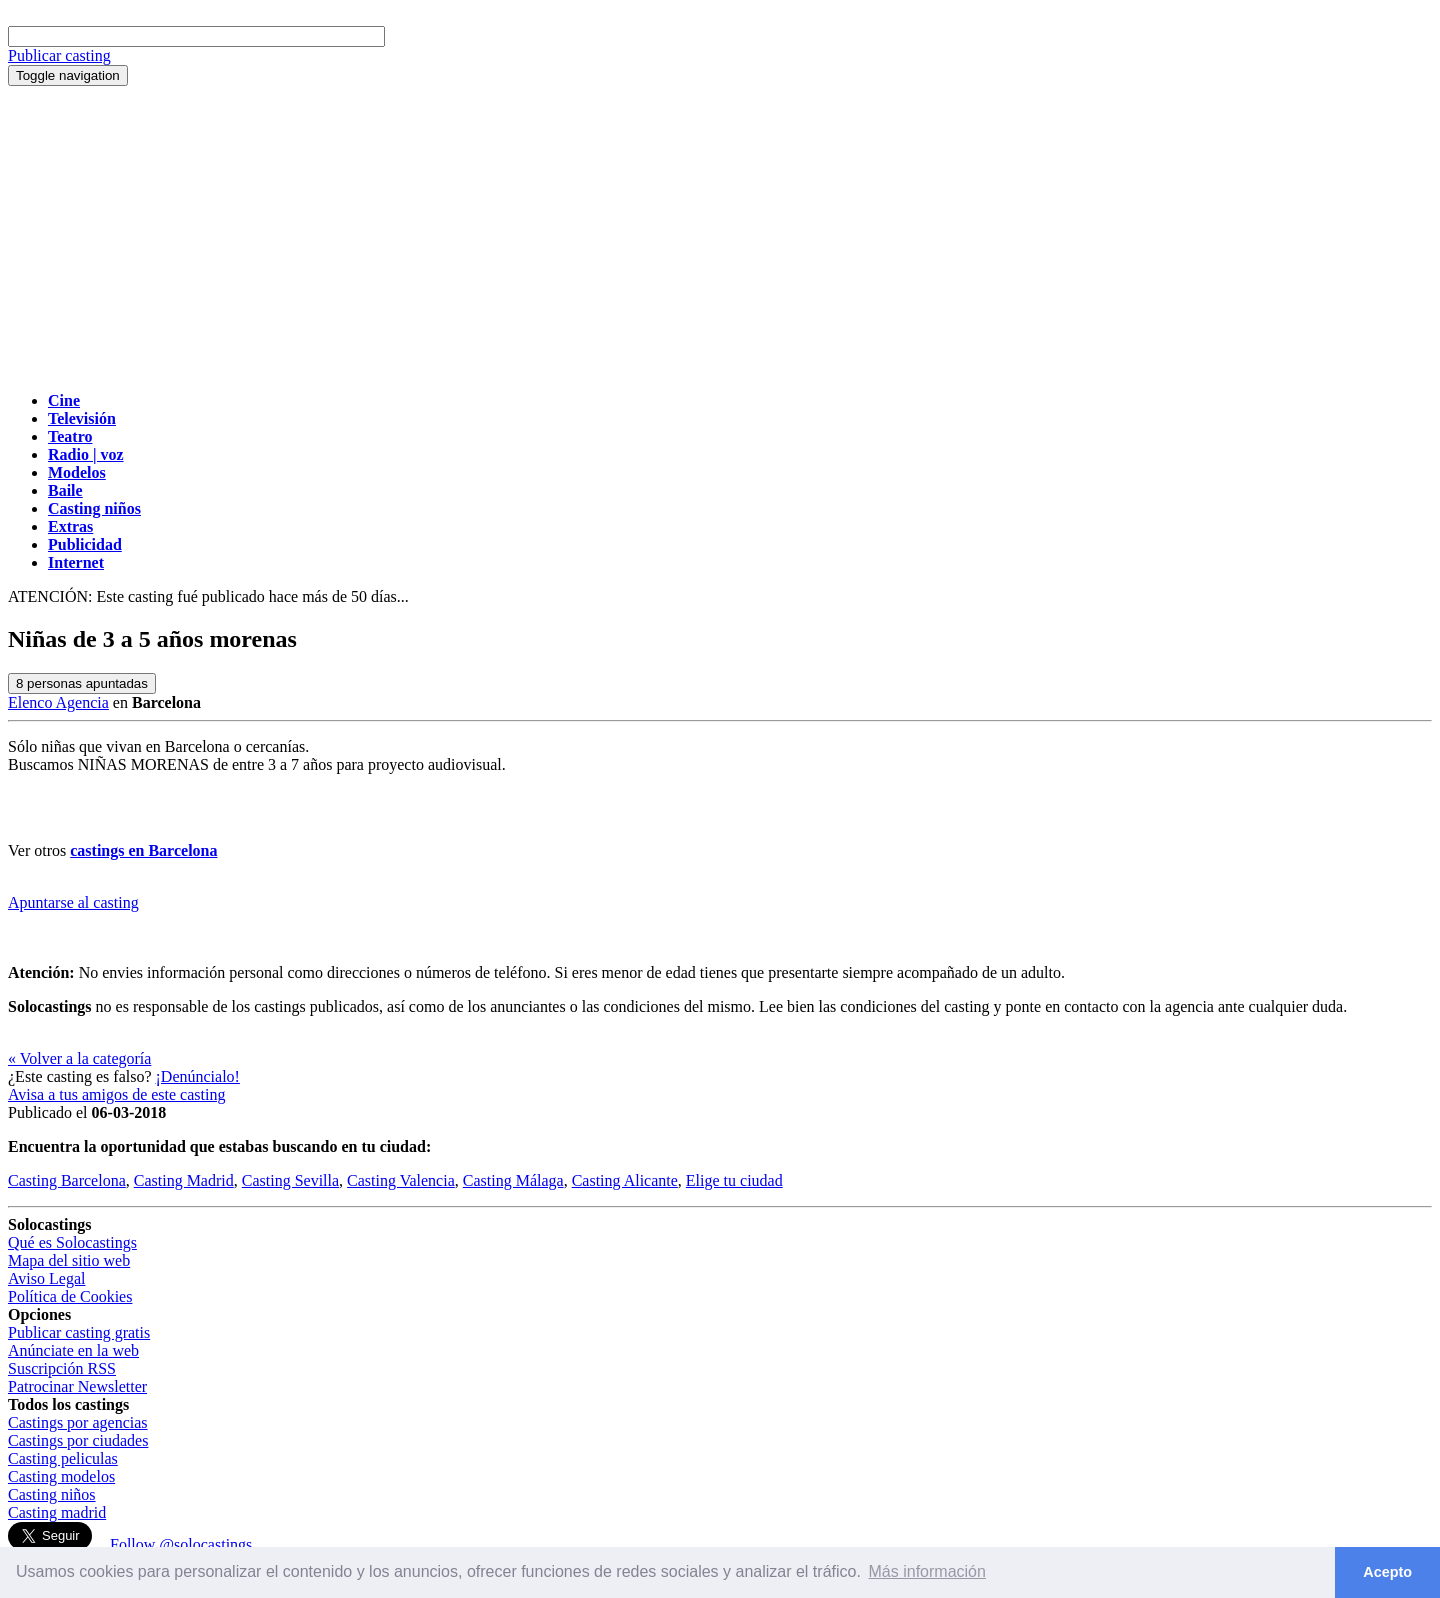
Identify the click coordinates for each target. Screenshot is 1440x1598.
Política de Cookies (70, 1296)
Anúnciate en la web (73, 1350)
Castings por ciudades (78, 1440)
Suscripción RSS (62, 1368)
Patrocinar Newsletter (77, 1386)
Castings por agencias (78, 1422)
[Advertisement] (720, 236)
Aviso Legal (46, 1278)
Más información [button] (927, 1571)
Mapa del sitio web (69, 1260)
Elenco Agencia (58, 702)
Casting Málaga (513, 1180)
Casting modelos (61, 1476)
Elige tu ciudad (734, 1180)
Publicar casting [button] (59, 55)
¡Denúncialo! (198, 1076)
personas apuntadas (82, 683)
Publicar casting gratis (79, 1332)
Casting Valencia (401, 1180)
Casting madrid (57, 1512)
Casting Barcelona (67, 1180)
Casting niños (52, 1494)
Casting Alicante (625, 1180)
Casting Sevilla (290, 1180)
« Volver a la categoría (79, 1058)
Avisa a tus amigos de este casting (116, 1094)
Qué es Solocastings (72, 1242)
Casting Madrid (184, 1180)
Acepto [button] (1387, 1572)
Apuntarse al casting (73, 902)
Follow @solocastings (181, 1544)
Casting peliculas (63, 1458)
